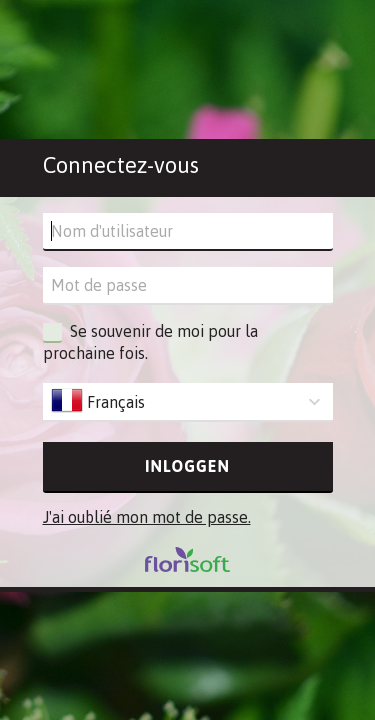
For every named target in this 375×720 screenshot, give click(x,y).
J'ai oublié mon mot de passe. (147, 517)
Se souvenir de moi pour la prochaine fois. (150, 341)
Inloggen (187, 466)
